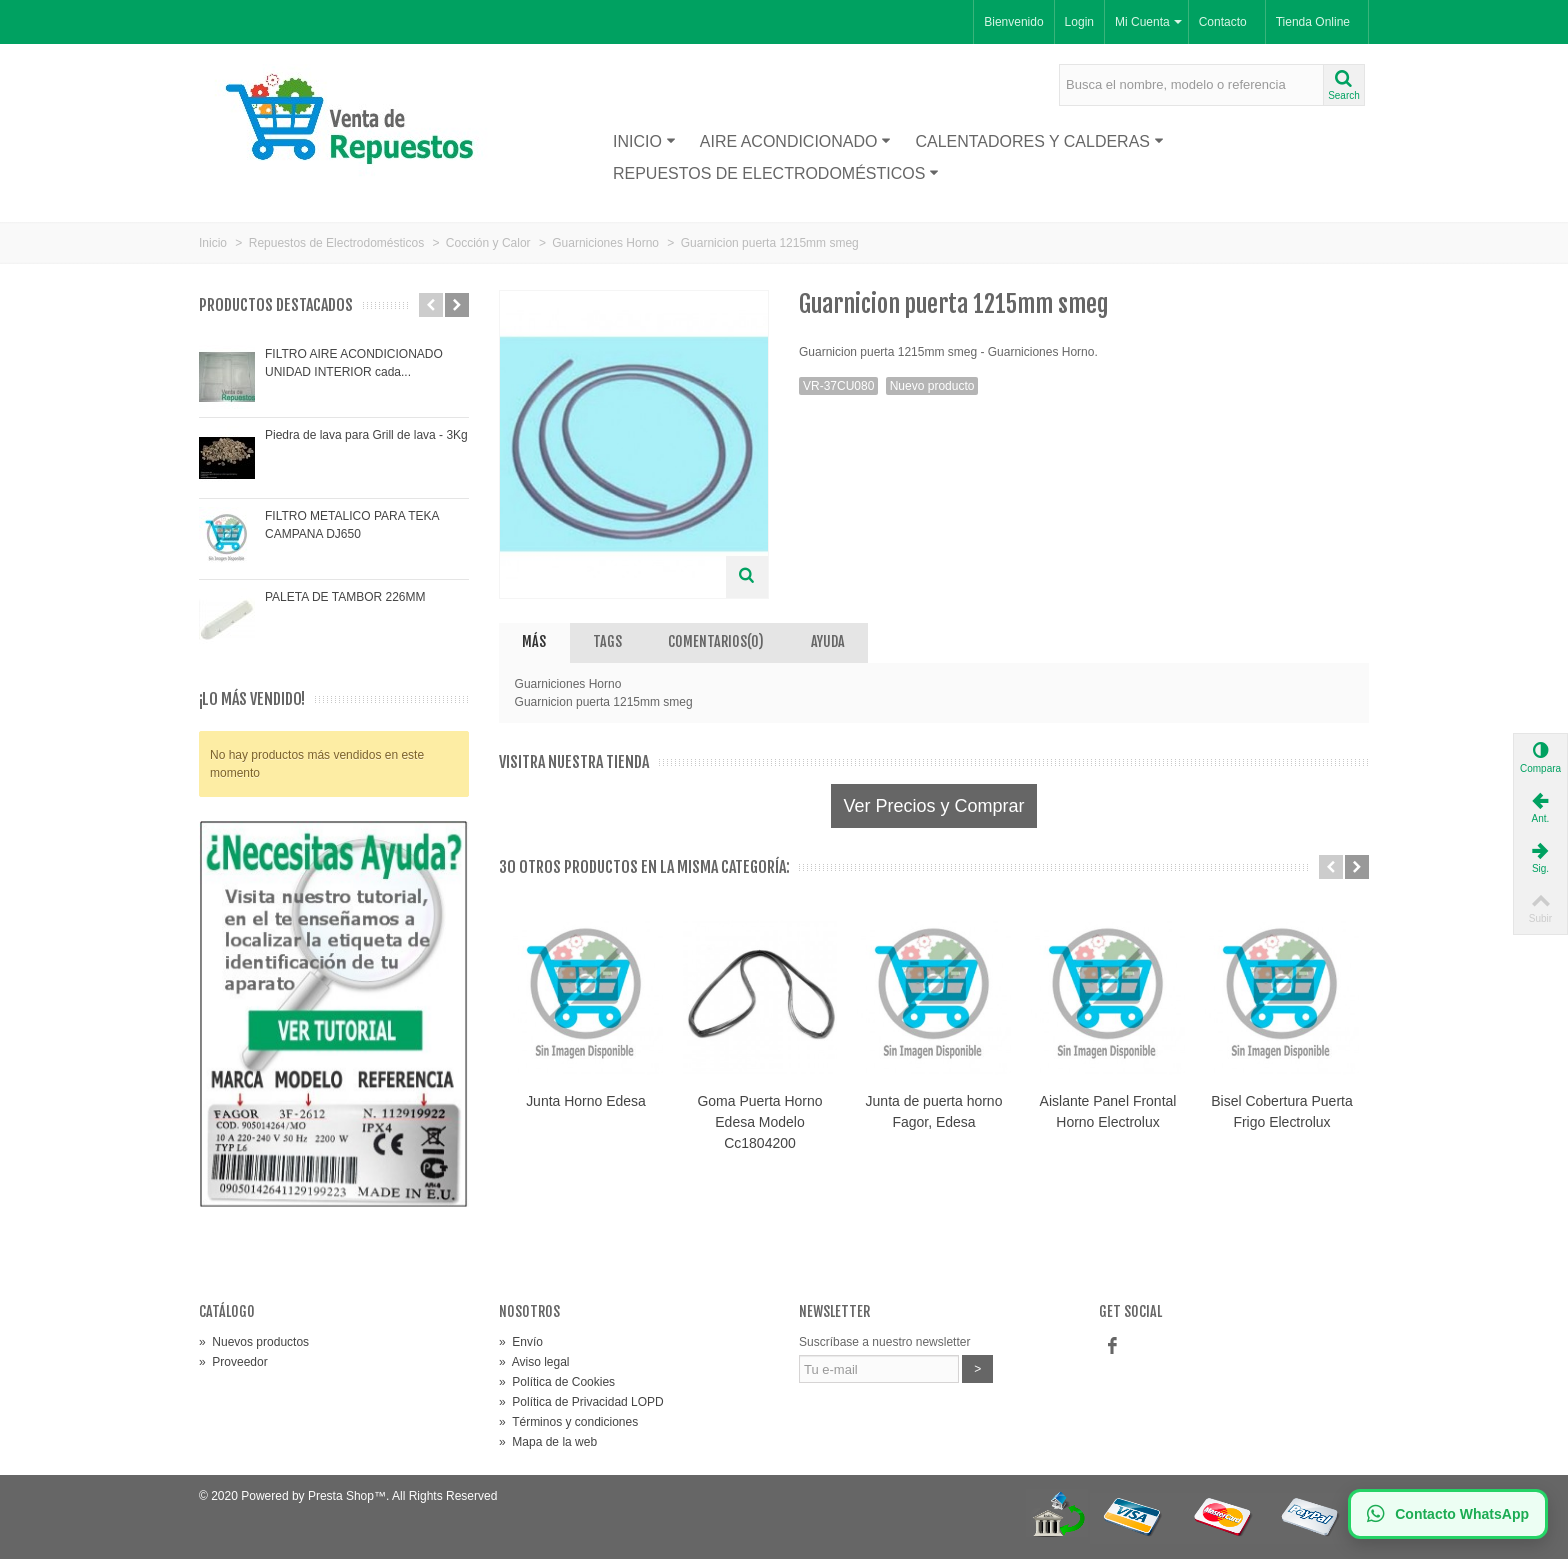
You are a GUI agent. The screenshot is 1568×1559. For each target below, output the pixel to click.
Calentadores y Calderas (1039, 141)
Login (1079, 22)
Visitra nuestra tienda (574, 762)
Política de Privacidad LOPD (581, 1402)
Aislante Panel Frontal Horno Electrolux (1108, 1111)
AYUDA (828, 641)
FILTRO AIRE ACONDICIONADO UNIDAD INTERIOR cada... (354, 363)
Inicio (644, 141)
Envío (521, 1342)
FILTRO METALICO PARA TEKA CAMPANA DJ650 (352, 525)
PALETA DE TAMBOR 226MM (345, 597)
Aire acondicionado (796, 141)
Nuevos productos (254, 1342)
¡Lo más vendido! (252, 699)
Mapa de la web (548, 1442)
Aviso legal (534, 1362)
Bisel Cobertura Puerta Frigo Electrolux (1281, 1111)
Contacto (1223, 22)
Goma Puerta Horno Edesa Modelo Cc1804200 (759, 1122)
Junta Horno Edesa (586, 1101)
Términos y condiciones (568, 1422)
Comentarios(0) (716, 641)
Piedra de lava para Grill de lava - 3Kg (366, 435)
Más (534, 641)
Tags (607, 641)
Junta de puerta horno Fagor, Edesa (934, 1111)
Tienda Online (1313, 22)
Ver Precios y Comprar (933, 806)
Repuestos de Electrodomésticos (776, 173)
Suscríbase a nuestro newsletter (884, 1342)
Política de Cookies (557, 1382)
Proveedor (233, 1362)
